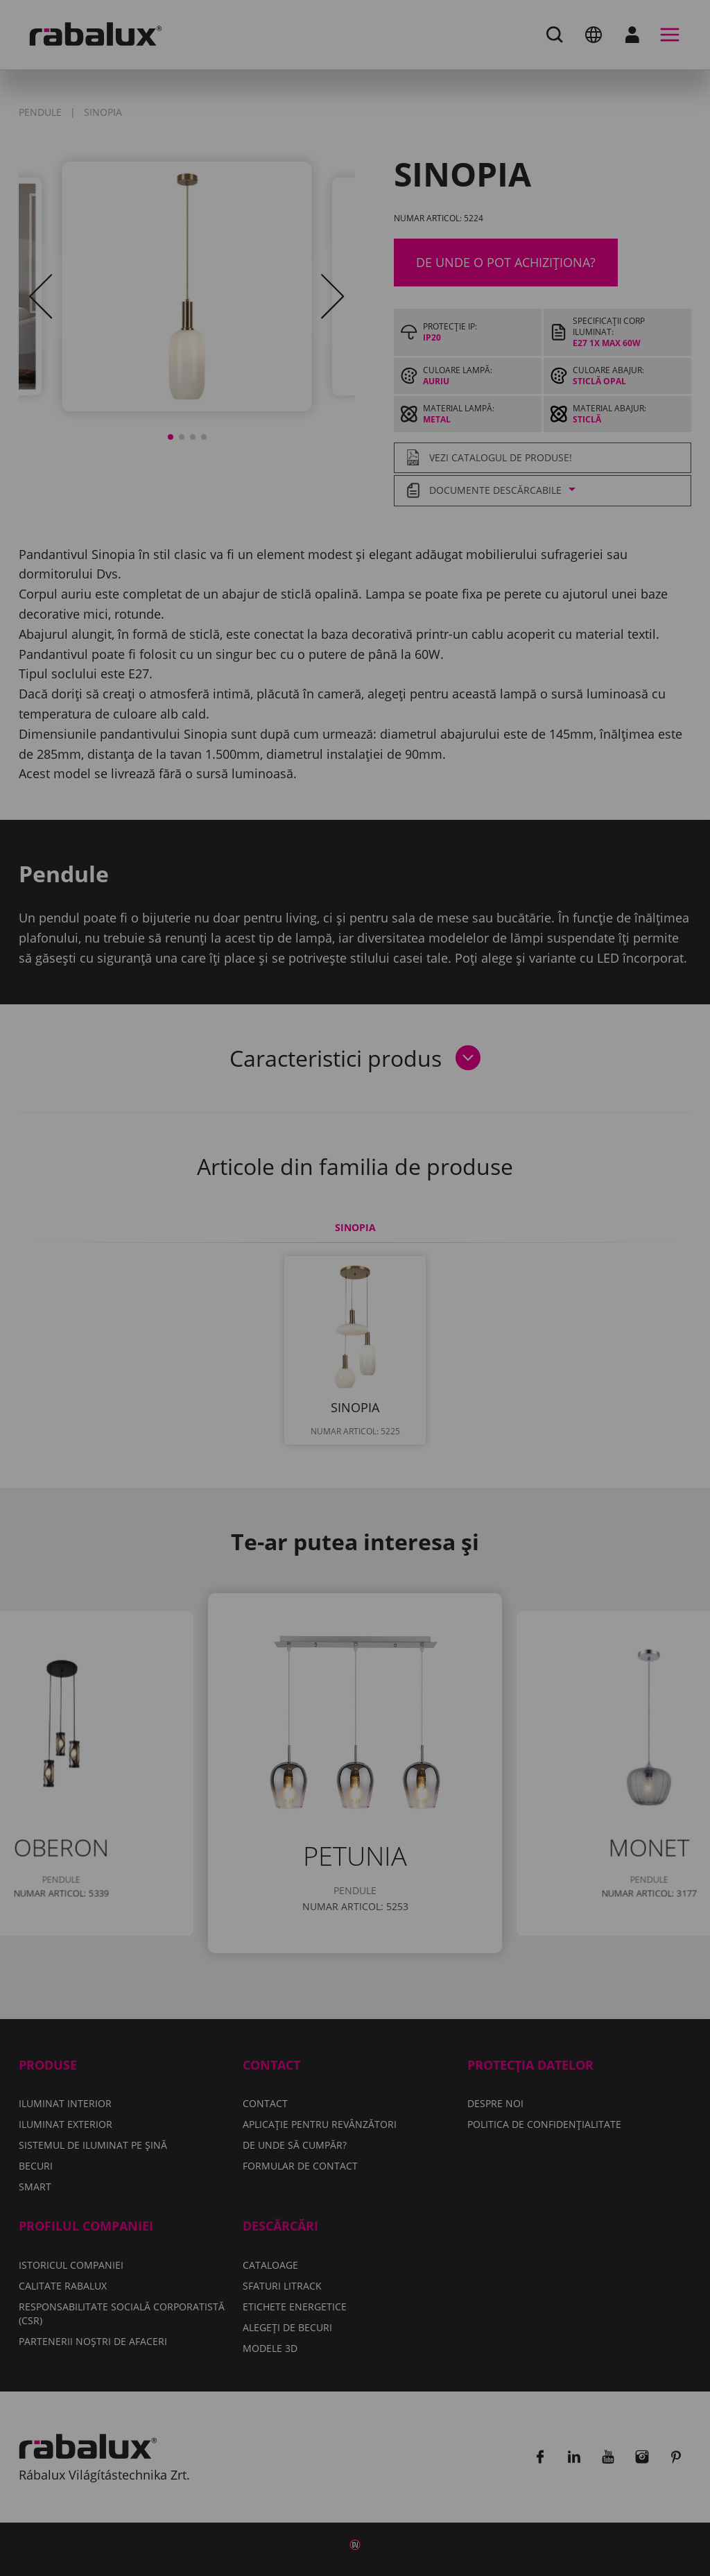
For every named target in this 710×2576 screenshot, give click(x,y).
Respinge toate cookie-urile (427, 1346)
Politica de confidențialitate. (263, 1305)
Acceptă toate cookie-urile (355, 1381)
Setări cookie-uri (249, 1346)
